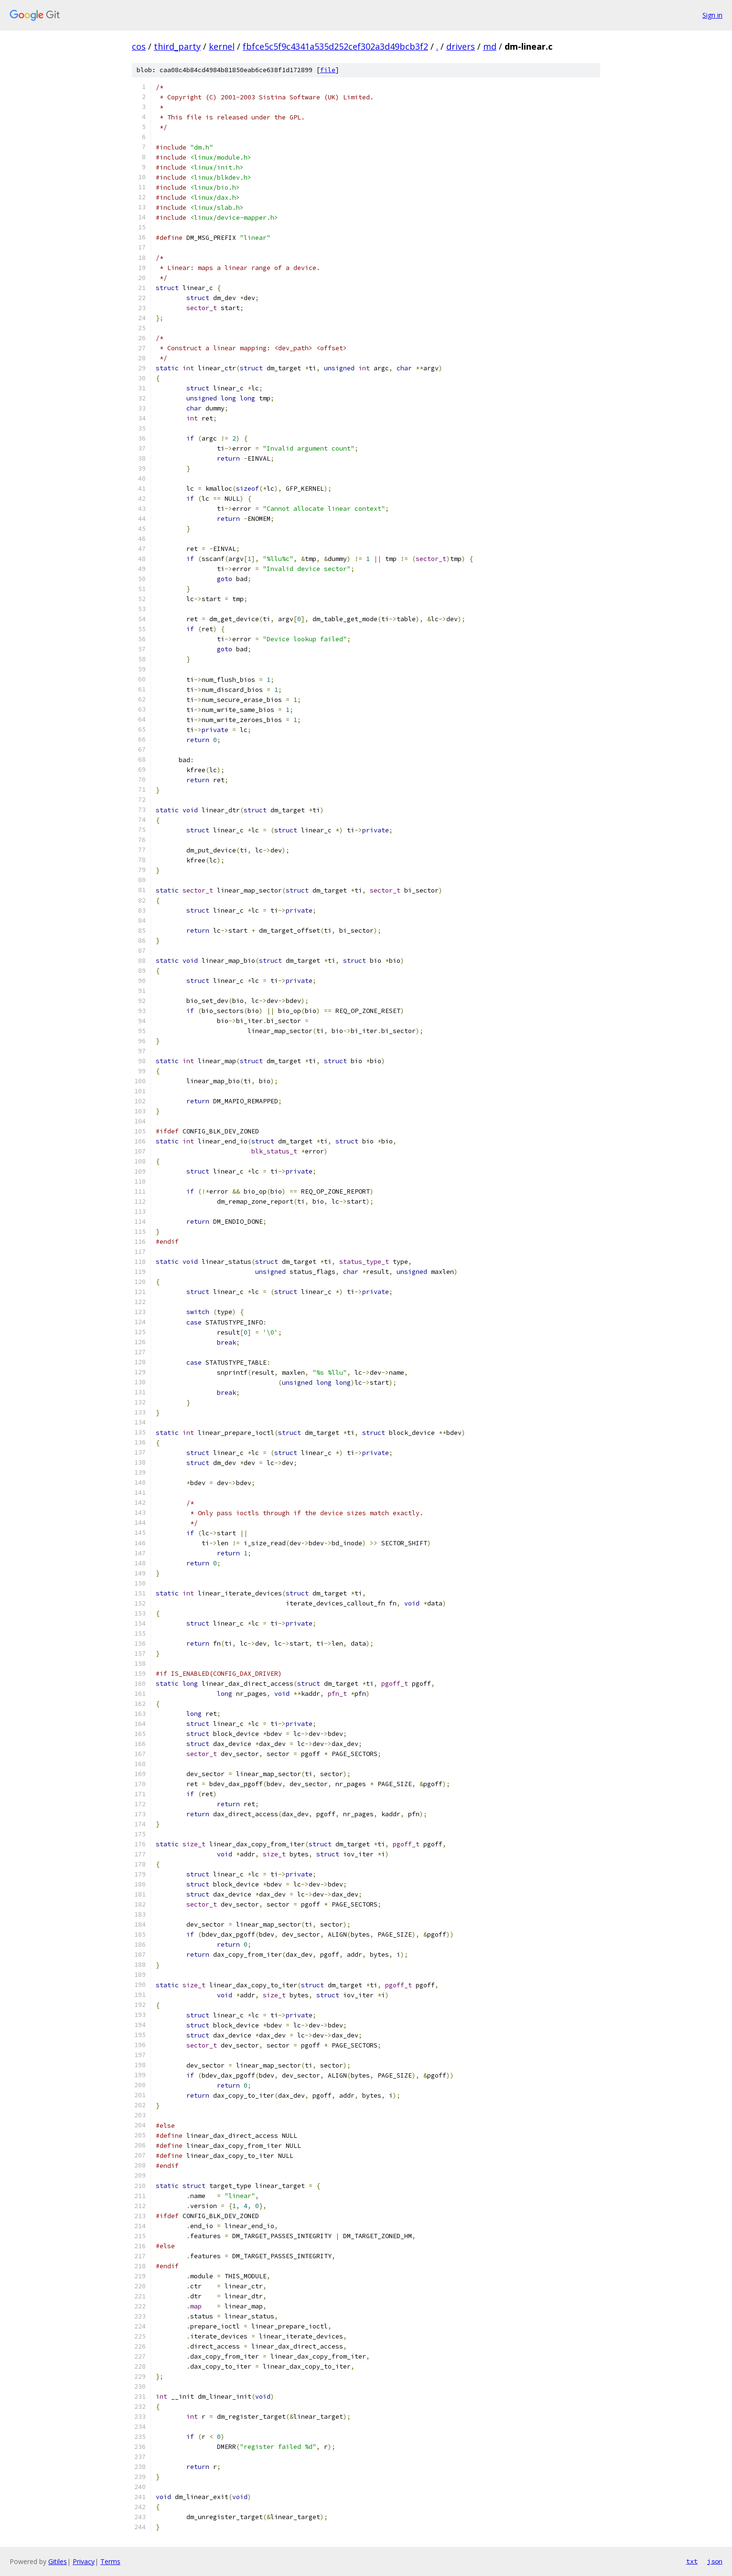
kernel (222, 46)
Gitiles (57, 2561)
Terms (110, 2561)
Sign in (712, 15)
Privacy (84, 2561)
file (327, 70)
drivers (460, 46)
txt (692, 2561)
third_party (177, 46)
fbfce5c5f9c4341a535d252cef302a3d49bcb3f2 (335, 46)
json (714, 2561)
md (489, 46)
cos (139, 46)
